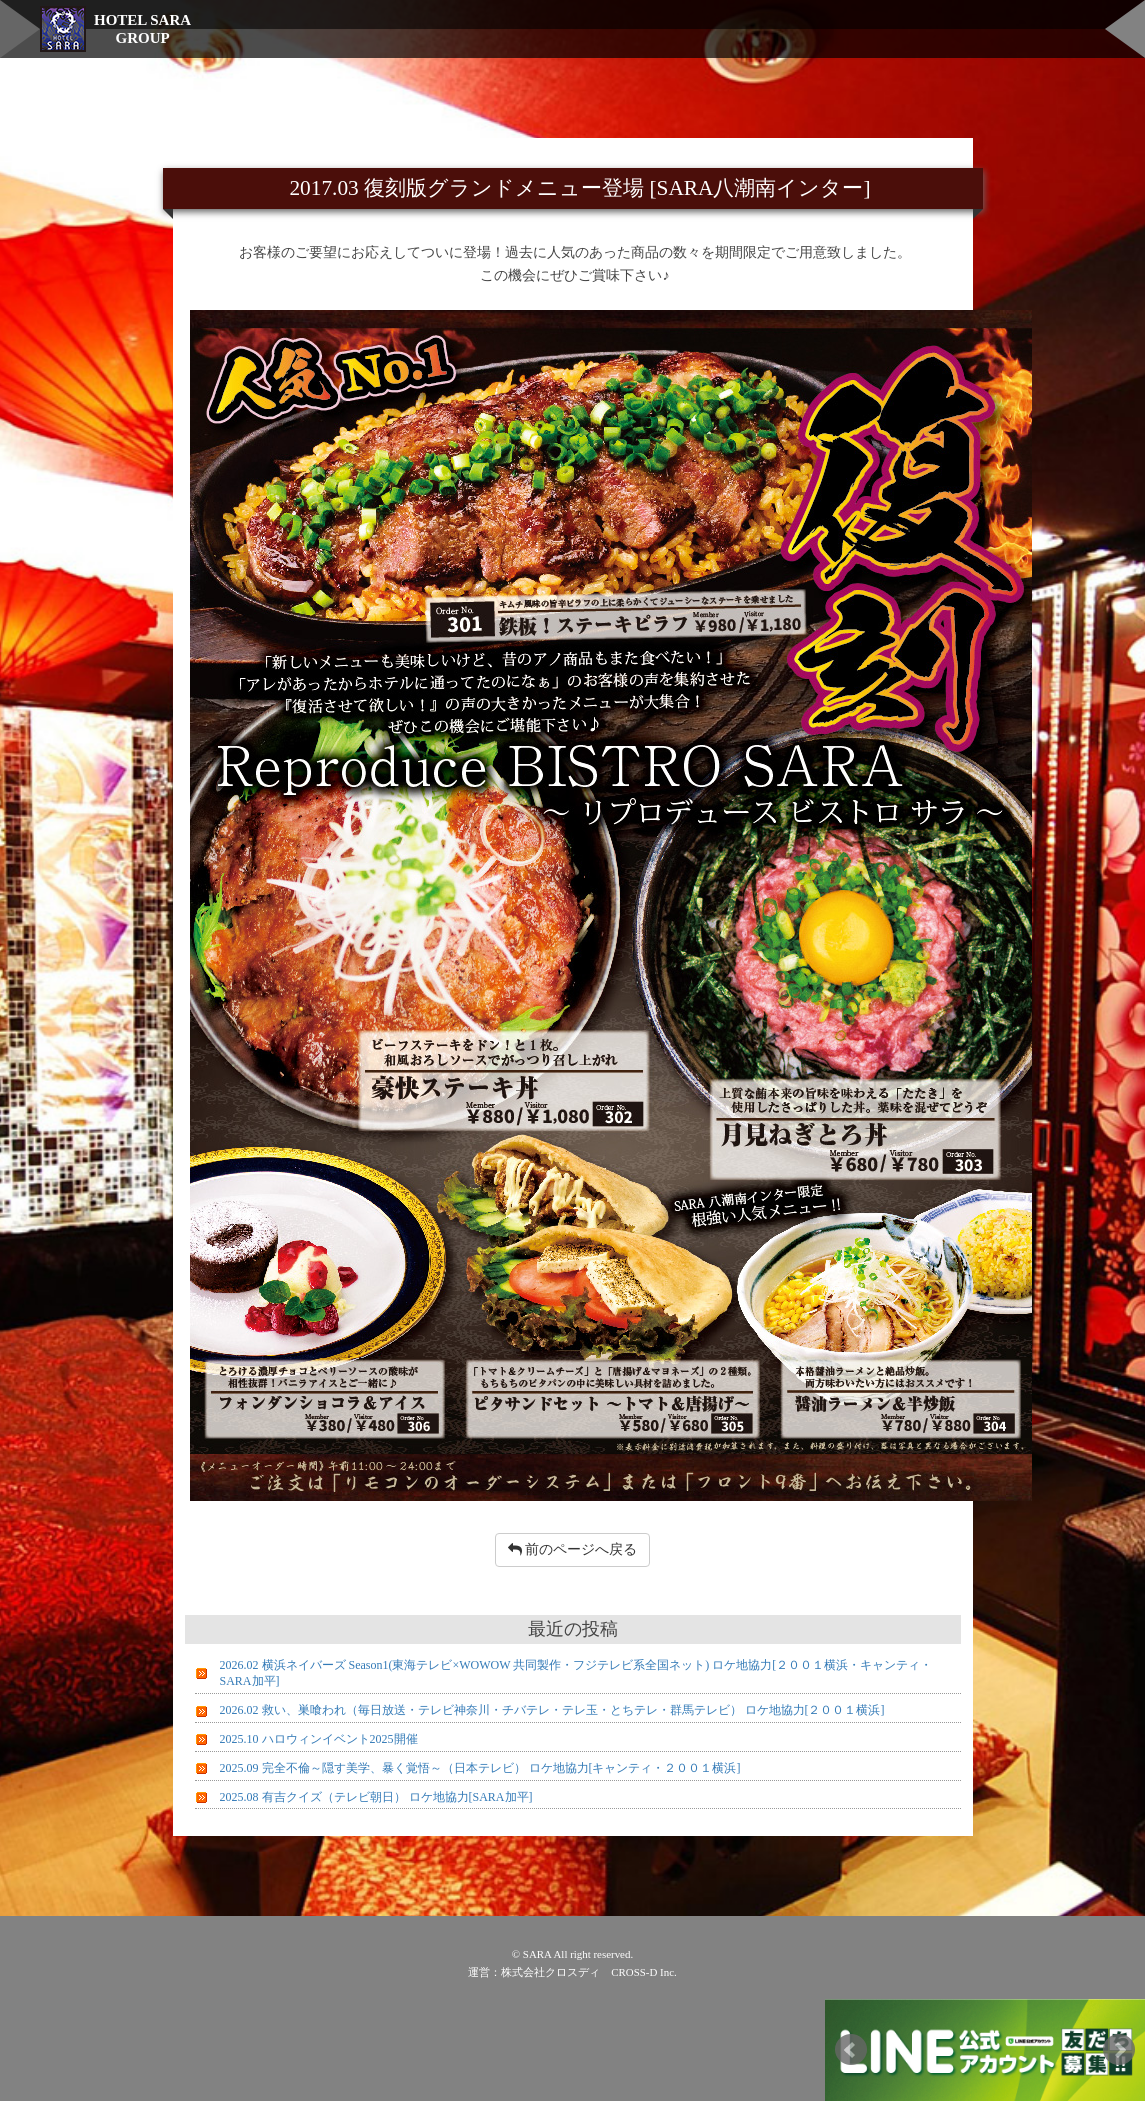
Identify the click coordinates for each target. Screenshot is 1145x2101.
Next (1119, 2050)
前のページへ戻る (573, 1549)
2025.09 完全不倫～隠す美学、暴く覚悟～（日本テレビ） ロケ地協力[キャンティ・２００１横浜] (480, 1768)
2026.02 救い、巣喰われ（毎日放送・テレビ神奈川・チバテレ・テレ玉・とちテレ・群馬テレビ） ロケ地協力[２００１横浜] (552, 1710)
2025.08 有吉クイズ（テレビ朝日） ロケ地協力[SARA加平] (376, 1797)
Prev (851, 2050)
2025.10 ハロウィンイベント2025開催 (319, 1739)
